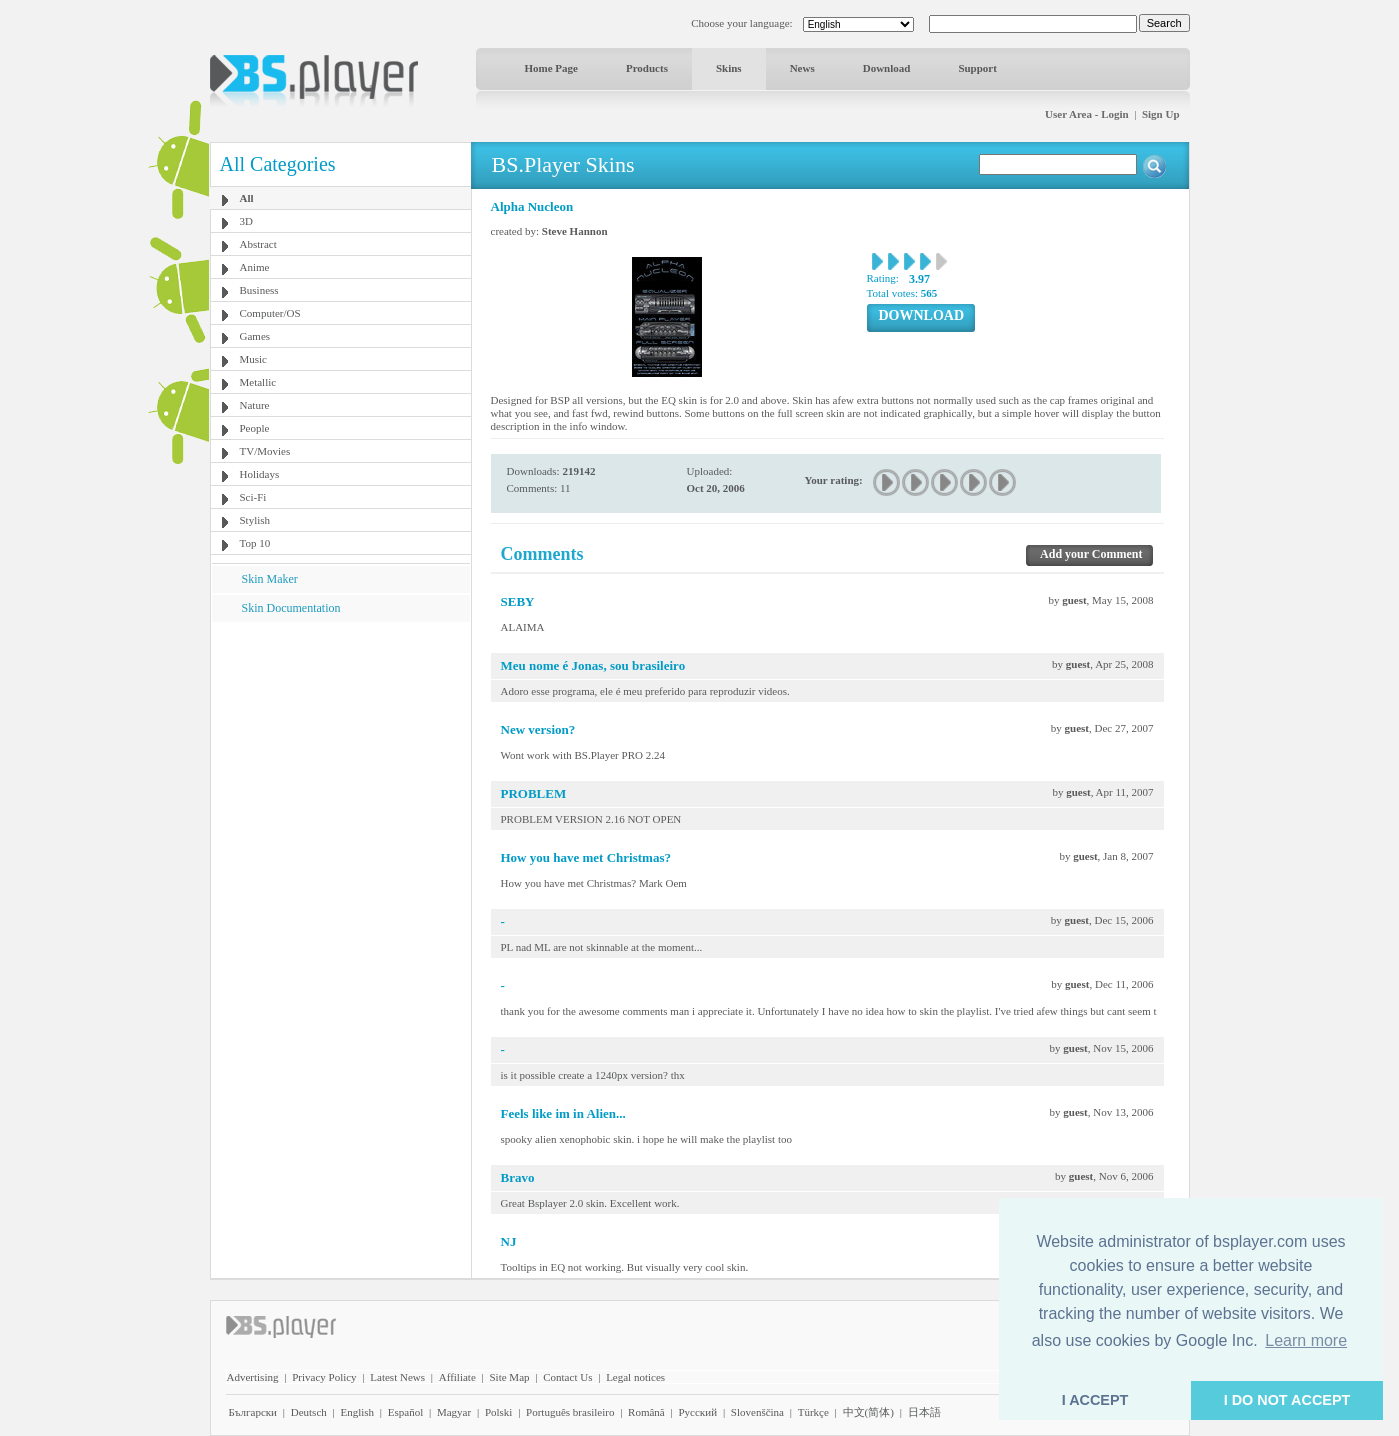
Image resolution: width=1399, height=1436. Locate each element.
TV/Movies (265, 451)
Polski (499, 1412)
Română (646, 1412)
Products (647, 68)
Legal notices (635, 1377)
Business (259, 290)
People (255, 428)
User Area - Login (1087, 114)
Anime (255, 267)
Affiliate (457, 1377)
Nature (255, 405)
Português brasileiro (570, 1412)
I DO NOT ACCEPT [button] (1287, 1400)
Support (977, 68)
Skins (729, 68)
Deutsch (309, 1412)
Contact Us (567, 1377)
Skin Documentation (291, 608)
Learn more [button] (1306, 1340)
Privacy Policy (324, 1377)
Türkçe (813, 1412)
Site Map (509, 1377)
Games (255, 336)
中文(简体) (868, 1412)
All (247, 198)
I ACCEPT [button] (1095, 1400)
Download (887, 68)
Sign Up (1161, 114)
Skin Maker (270, 579)
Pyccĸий (697, 1412)
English (357, 1412)
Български (253, 1412)
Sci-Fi (253, 497)
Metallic (258, 382)
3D (246, 221)
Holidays (260, 474)
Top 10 (255, 543)
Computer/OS (270, 313)
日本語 (924, 1412)
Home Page (551, 68)
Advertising (253, 1377)
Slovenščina (757, 1412)
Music (254, 359)
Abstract (258, 244)
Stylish (255, 520)
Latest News (397, 1377)
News (802, 68)
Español (405, 1412)
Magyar (454, 1412)
